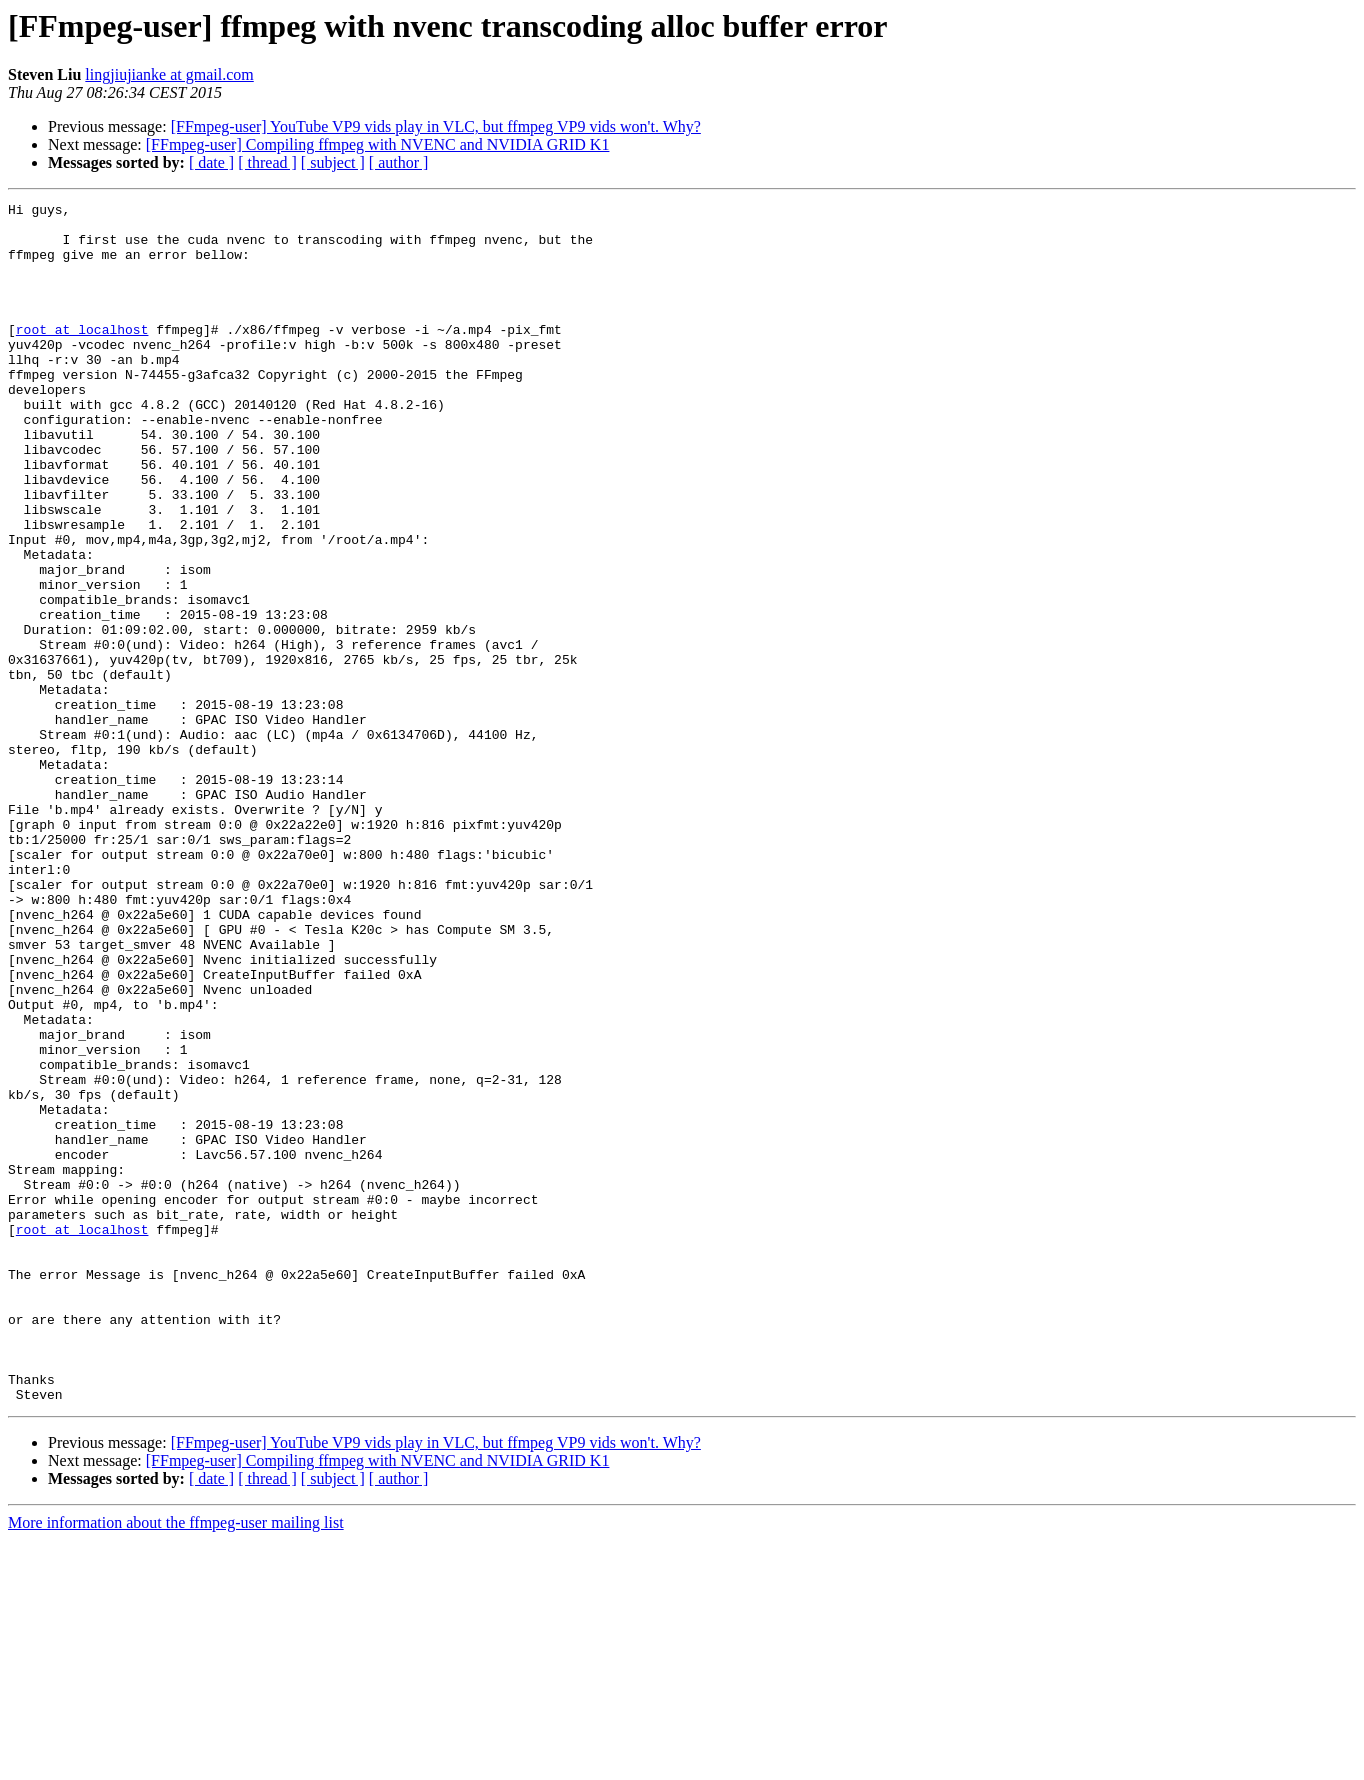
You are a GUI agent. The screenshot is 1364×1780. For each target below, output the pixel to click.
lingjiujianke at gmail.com (169, 74)
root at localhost (82, 356)
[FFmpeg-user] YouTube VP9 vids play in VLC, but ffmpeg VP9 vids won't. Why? (436, 126)
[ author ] (399, 162)
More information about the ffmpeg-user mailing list (176, 1762)
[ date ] (211, 162)
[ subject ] (333, 162)
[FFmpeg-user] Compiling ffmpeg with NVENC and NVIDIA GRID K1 (378, 144)
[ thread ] (267, 162)
